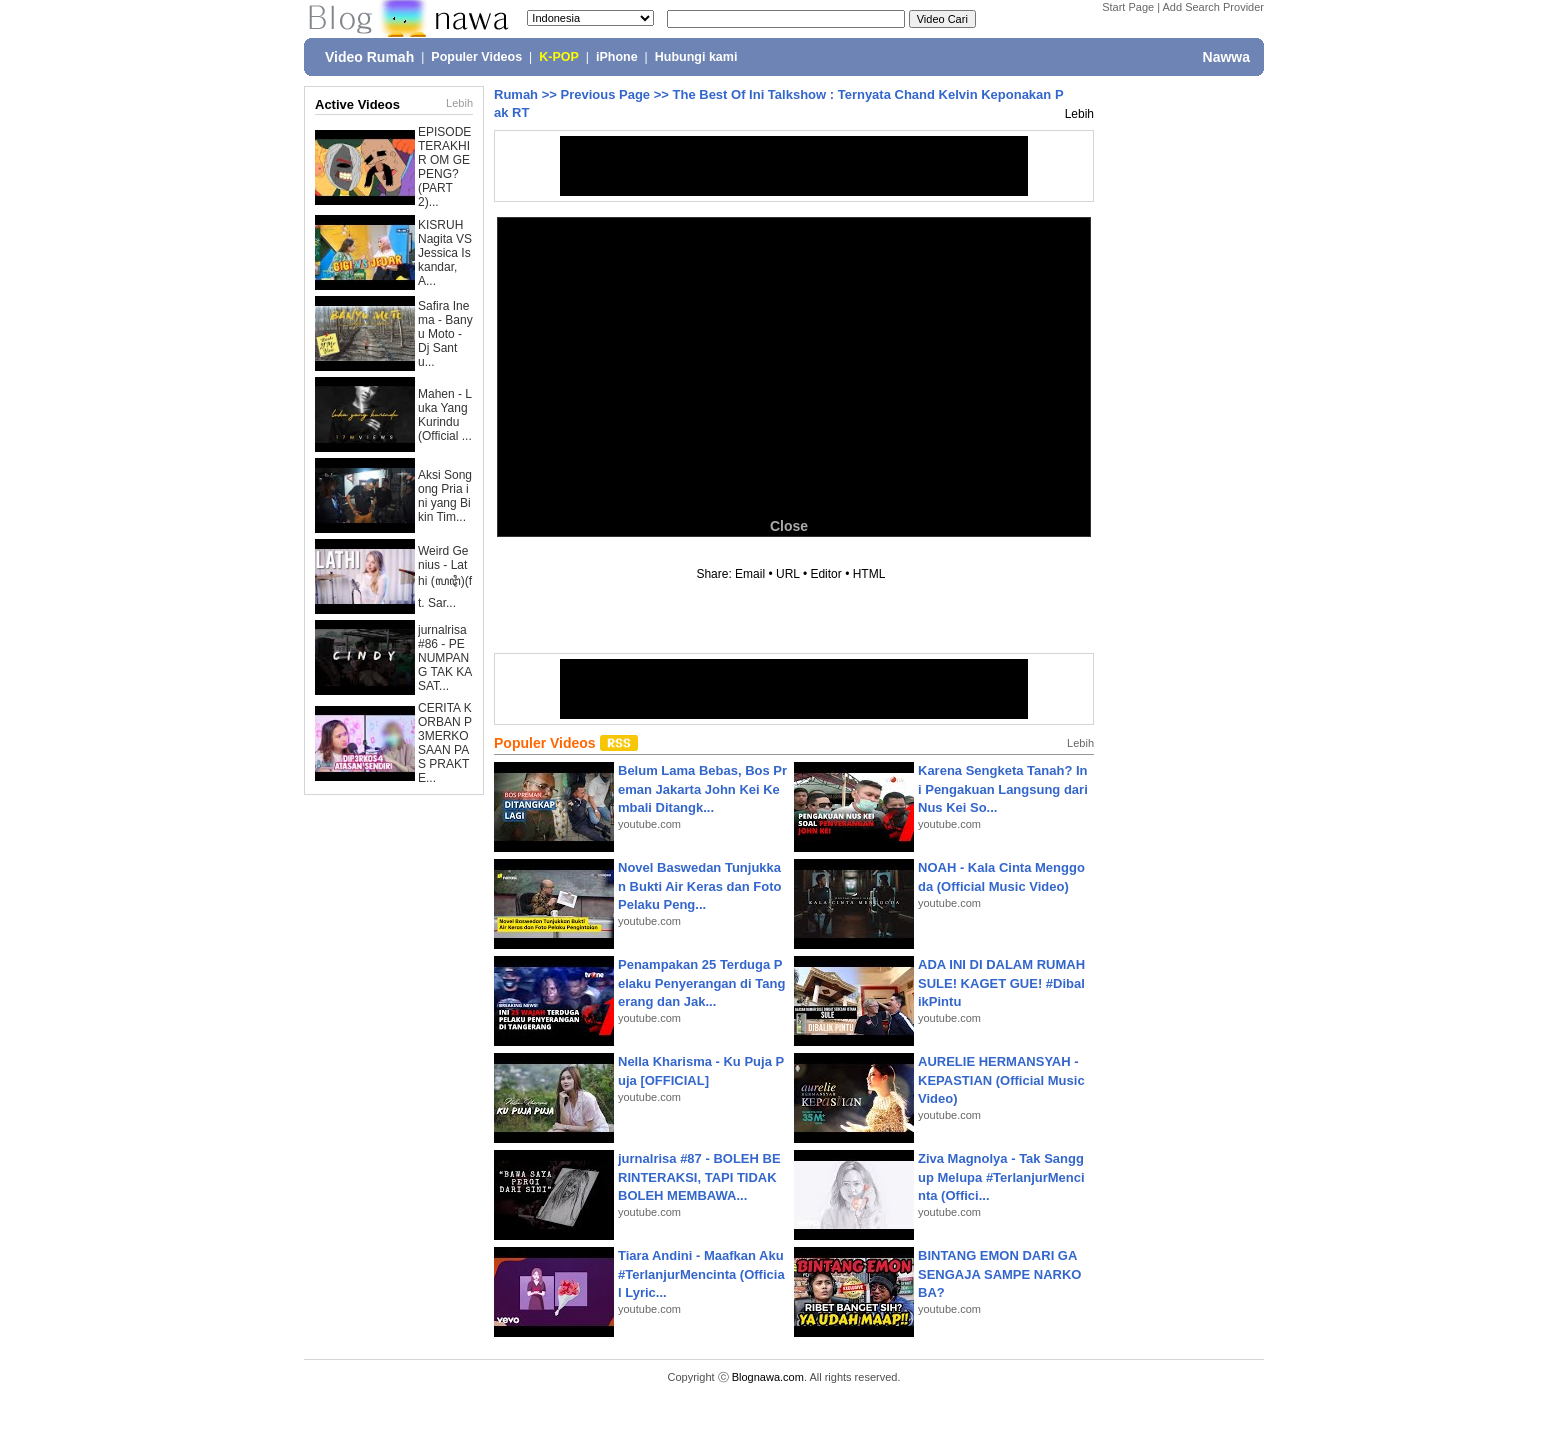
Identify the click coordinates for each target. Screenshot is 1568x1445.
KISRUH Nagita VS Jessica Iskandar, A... (445, 253)
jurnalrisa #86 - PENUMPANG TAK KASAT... (445, 658)
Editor (825, 574)
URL (788, 574)
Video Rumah (369, 57)
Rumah (516, 94)
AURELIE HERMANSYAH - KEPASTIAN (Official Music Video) (1001, 1079)
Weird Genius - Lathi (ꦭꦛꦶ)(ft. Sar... (445, 577)
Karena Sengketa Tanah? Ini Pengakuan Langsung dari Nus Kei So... (1003, 788)
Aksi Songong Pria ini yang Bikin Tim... (445, 496)
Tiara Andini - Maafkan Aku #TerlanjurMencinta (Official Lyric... (701, 1273)
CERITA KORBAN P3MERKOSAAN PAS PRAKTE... (445, 743)
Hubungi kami (696, 57)
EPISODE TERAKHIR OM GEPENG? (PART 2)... (444, 167)
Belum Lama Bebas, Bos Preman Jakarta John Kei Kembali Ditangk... (702, 788)
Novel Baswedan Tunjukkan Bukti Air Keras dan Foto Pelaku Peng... (699, 885)
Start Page (1128, 7)
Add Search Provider (1214, 7)
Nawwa (1226, 57)
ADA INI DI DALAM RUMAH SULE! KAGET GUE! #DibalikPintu (1001, 982)
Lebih (459, 103)
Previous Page (605, 94)
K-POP (559, 57)
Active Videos (357, 104)
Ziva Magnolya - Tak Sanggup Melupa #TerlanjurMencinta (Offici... (1001, 1176)
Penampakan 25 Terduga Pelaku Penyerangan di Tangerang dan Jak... (701, 982)
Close (789, 526)
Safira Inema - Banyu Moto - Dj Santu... (445, 334)
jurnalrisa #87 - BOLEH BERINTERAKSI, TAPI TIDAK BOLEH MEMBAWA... (699, 1176)
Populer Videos (476, 57)
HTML (869, 574)
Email (750, 574)
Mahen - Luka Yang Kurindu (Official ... (445, 415)
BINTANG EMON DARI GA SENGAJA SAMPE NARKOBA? (999, 1273)
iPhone (617, 57)
